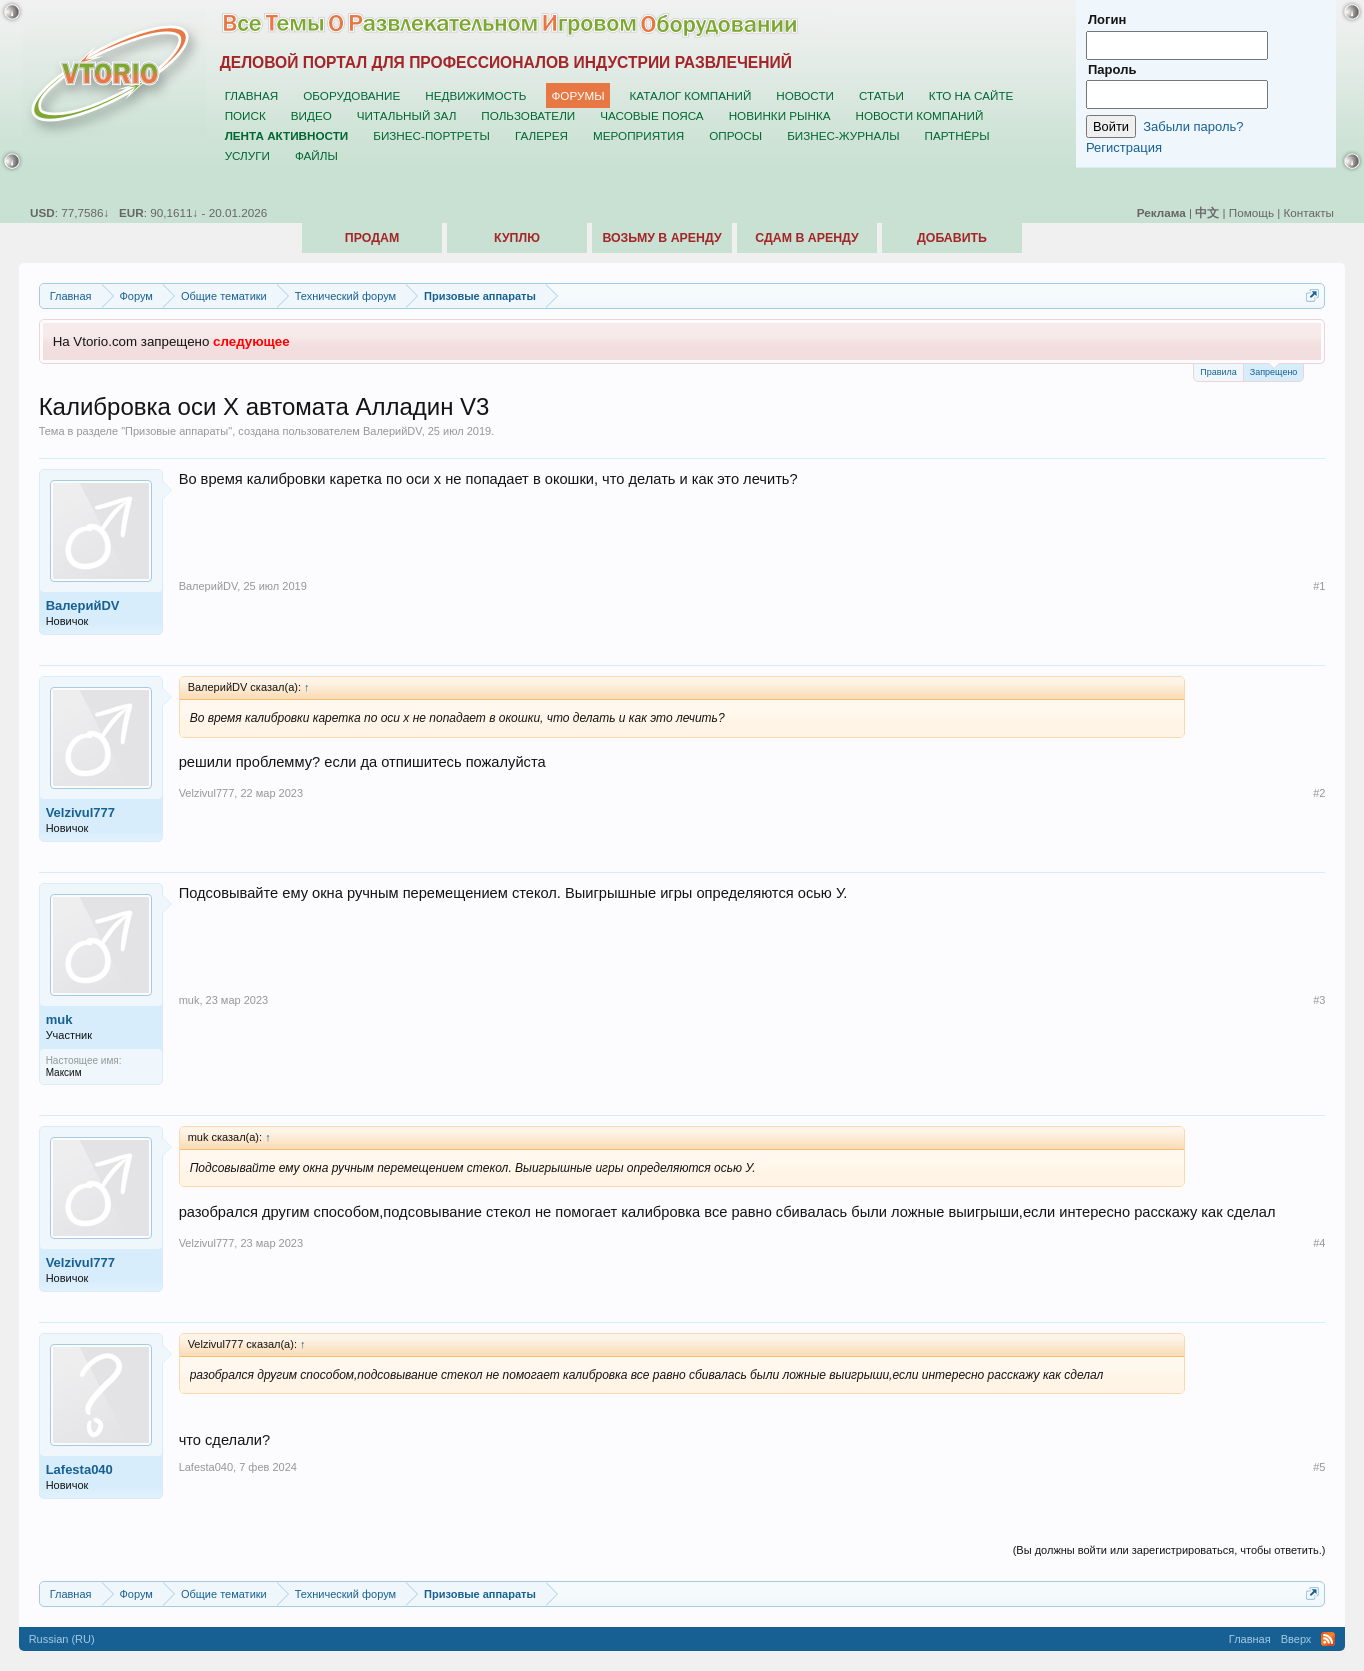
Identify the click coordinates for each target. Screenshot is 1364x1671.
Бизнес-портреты (431, 135)
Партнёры (957, 135)
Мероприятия (638, 135)
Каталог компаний (691, 95)
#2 (1319, 793)
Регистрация (1124, 147)
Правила (1218, 372)
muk (59, 1019)
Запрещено (1274, 370)
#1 (1319, 586)
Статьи (881, 95)
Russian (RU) (62, 1639)
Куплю (517, 238)
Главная (252, 95)
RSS (1328, 1639)
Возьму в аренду (661, 238)
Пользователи (528, 115)
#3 (1319, 1000)
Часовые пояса (651, 115)
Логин (1107, 19)
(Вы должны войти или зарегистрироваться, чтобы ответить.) (1169, 1550)
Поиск (245, 115)
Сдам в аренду (806, 238)
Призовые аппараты (176, 431)
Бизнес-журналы (843, 135)
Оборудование (351, 95)
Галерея (541, 135)
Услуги (247, 155)
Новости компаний (919, 115)
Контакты (1309, 212)
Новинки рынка (780, 115)
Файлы (316, 155)
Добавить (952, 238)
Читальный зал (407, 115)
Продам (372, 238)
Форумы (577, 95)
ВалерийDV (392, 431)
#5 (1319, 1467)
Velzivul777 (80, 812)
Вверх (1296, 1639)
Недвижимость (475, 95)
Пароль (1112, 69)
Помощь (1251, 212)
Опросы (735, 135)
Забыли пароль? (1193, 126)
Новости (805, 95)
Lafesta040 (79, 1469)
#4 (1319, 1243)
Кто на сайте (971, 95)
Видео (311, 115)
